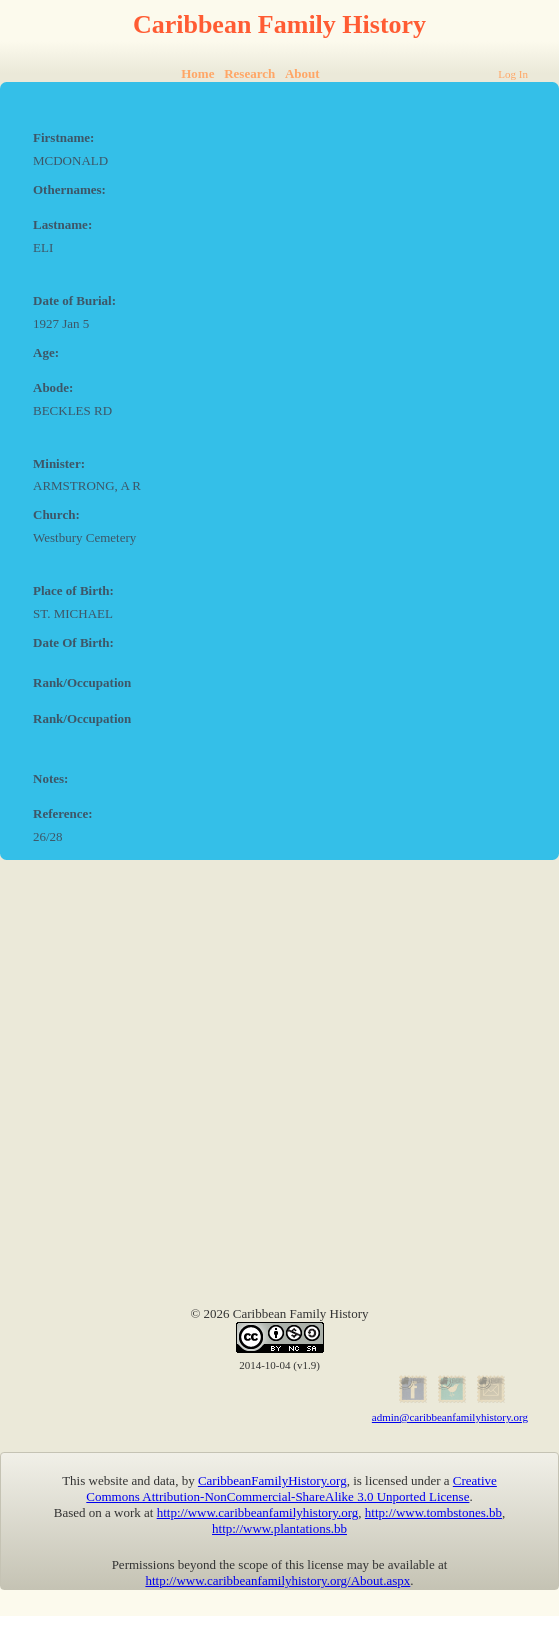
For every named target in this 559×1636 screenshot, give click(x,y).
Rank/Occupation (82, 682)
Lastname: (62, 224)
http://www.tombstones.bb (433, 1512)
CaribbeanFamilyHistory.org (272, 1480)
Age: (46, 352)
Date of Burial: (74, 300)
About (302, 73)
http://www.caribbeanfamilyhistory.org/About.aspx (277, 1580)
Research (249, 73)
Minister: (59, 463)
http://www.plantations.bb (279, 1528)
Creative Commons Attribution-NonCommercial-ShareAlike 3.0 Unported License (291, 1488)
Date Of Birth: (73, 642)
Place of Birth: (73, 590)
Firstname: (63, 137)
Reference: (63, 813)
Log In (513, 74)
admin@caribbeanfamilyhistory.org (450, 1417)
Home (197, 73)
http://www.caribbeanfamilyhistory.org (258, 1512)
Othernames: (69, 189)
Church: (56, 514)
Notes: (50, 778)
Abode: (53, 387)
